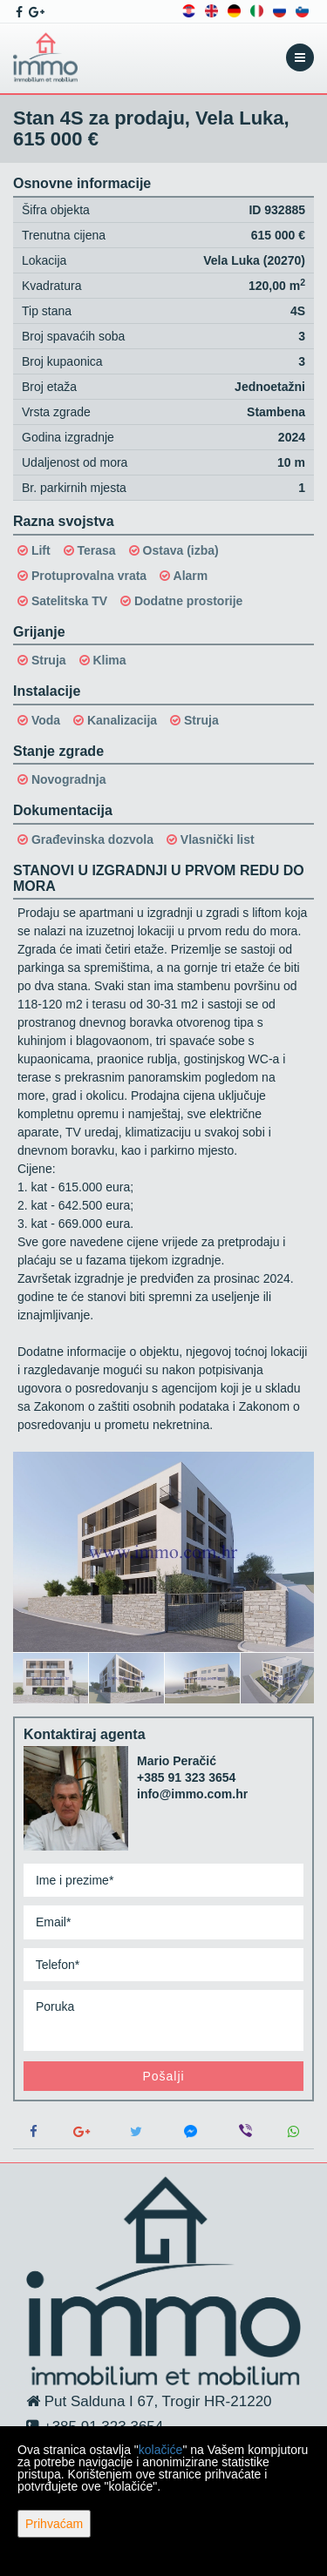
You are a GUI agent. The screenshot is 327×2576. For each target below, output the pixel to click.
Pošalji (163, 2076)
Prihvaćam (54, 2524)
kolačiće (161, 2450)
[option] (51, 1677)
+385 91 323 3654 (186, 1777)
